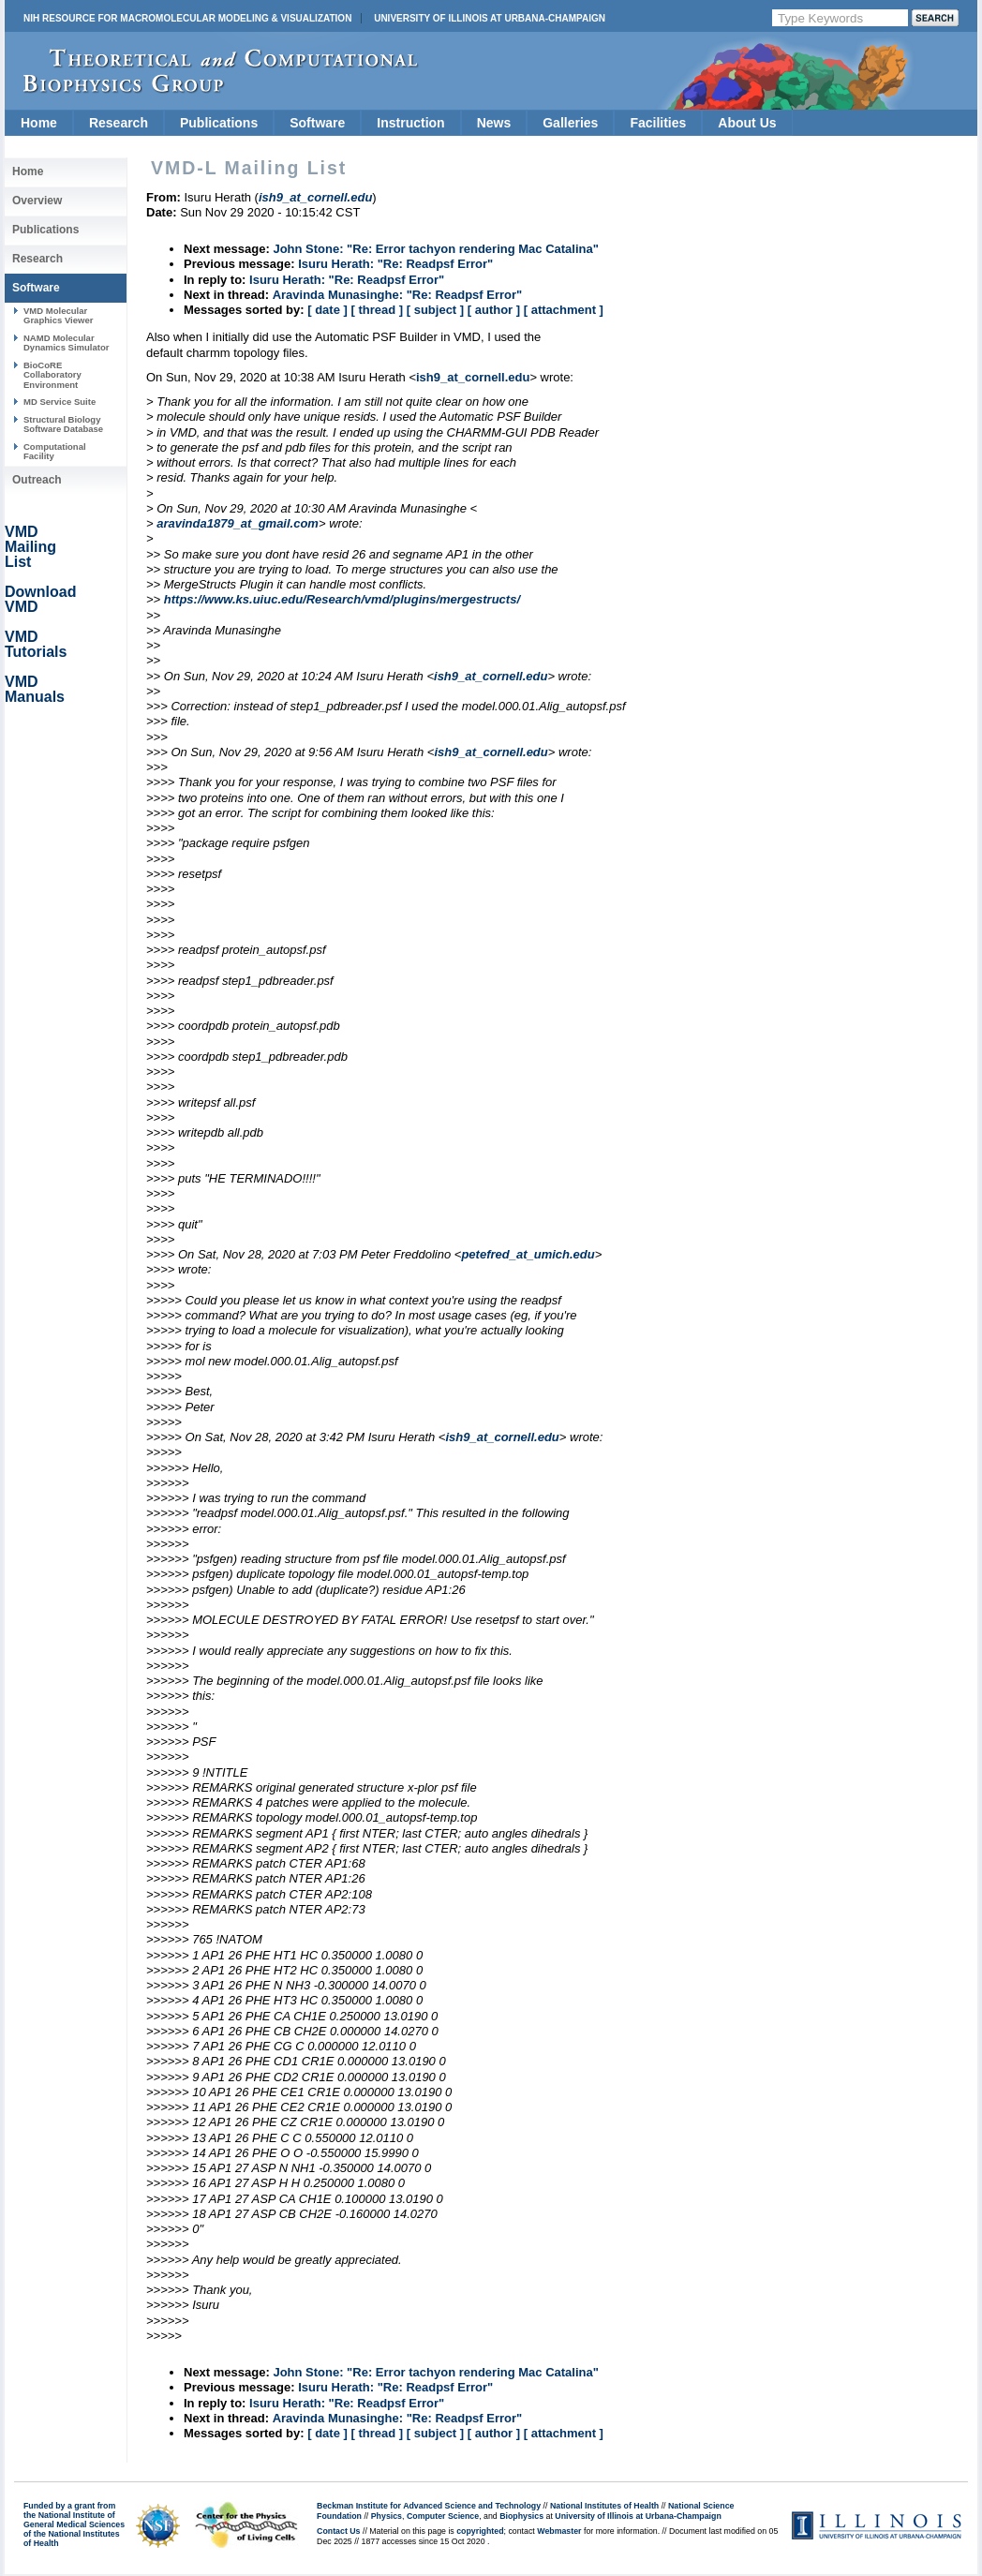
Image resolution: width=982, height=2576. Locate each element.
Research (118, 122)
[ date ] (327, 310)
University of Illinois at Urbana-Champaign (489, 18)
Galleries (570, 122)
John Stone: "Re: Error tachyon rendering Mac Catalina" (436, 249)
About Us (747, 122)
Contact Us (338, 2531)
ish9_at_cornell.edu (472, 377)
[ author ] (494, 310)
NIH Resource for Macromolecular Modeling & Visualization (187, 18)
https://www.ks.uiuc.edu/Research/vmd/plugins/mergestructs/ (342, 599)
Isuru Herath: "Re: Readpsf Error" (395, 264)
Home (39, 122)
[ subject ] (435, 310)
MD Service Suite (59, 401)
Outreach (37, 479)
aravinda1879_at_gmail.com (237, 523)
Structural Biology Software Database (63, 424)
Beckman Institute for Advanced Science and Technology (429, 2505)
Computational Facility (54, 451)
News (494, 122)
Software (317, 122)
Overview (37, 200)
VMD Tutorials (36, 644)
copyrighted (479, 2531)
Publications (219, 122)
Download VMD (40, 599)
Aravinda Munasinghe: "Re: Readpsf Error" (398, 295)
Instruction (410, 122)
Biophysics (521, 2516)
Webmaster (559, 2531)
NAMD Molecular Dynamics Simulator (66, 342)
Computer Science (443, 2516)
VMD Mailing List (30, 547)
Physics (386, 2516)
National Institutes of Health (604, 2505)
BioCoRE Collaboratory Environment (52, 375)
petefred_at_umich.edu (527, 1254)
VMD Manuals (35, 689)
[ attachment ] (563, 310)
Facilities (658, 122)
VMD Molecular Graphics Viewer (58, 315)
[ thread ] (376, 310)
